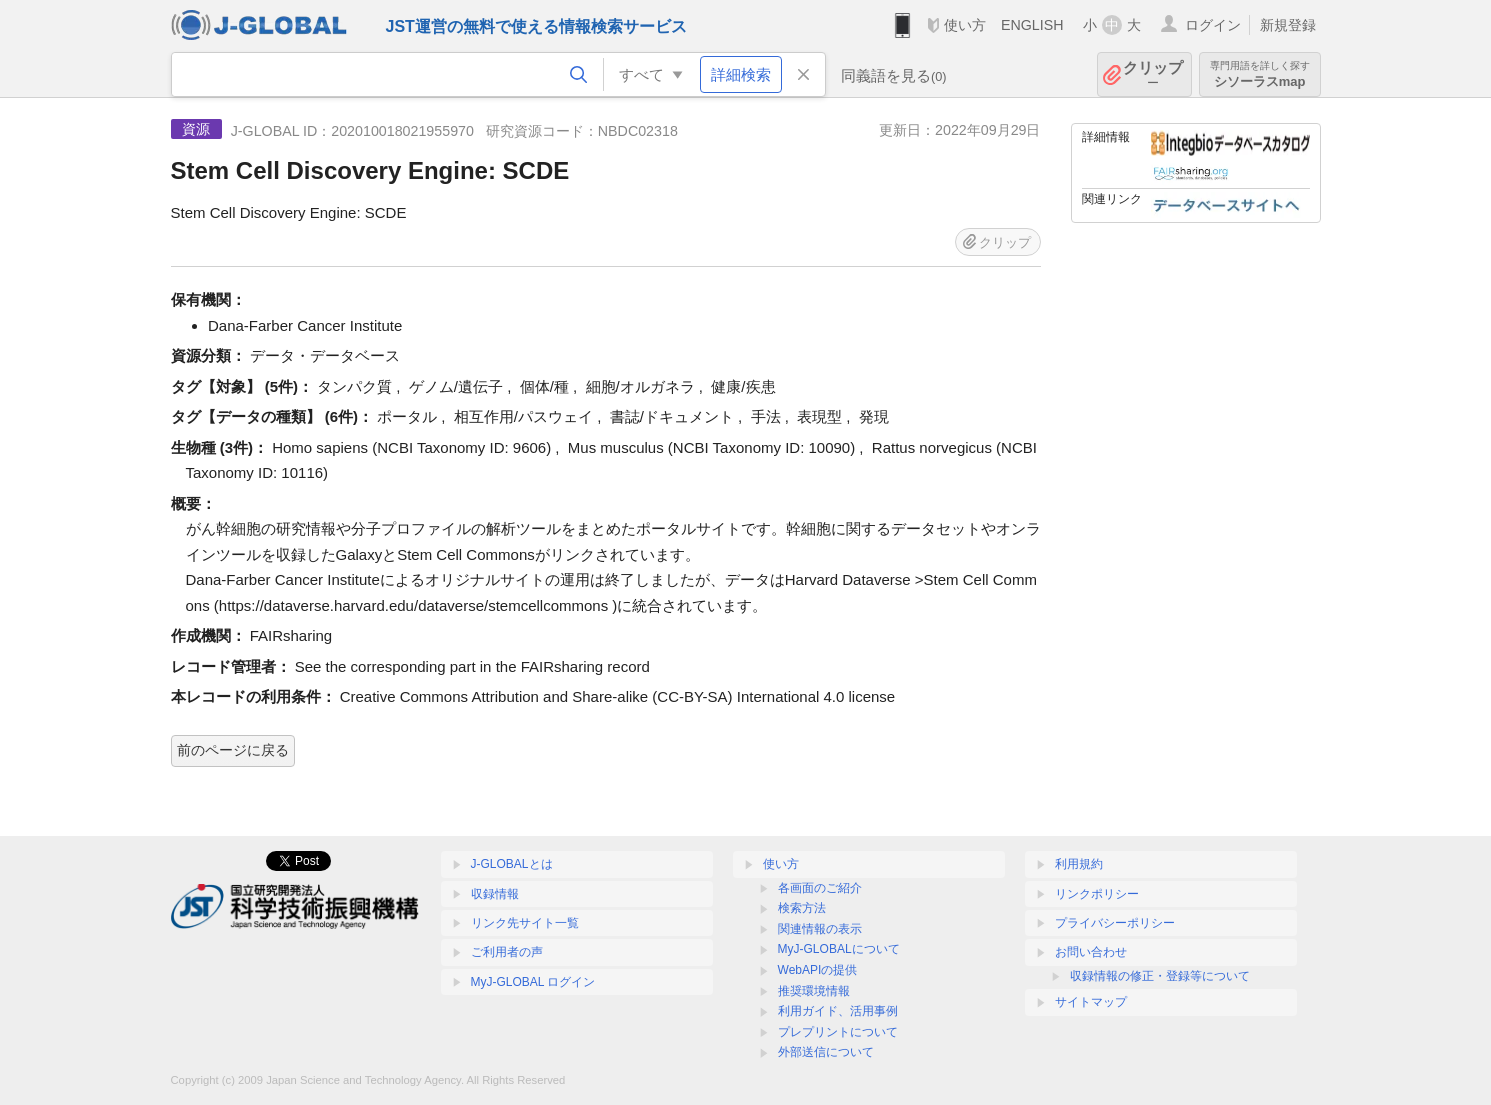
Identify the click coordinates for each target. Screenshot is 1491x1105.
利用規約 (1079, 864)
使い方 (965, 25)
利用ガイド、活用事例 (838, 1011)
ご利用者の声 (507, 952)
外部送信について (826, 1052)
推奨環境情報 (814, 991)
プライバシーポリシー (1115, 923)
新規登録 (1288, 25)
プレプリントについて (838, 1032)
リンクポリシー (1097, 894)
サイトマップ (1091, 1002)
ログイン (1213, 25)
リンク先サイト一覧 (525, 923)
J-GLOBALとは (512, 864)
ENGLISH (1032, 25)
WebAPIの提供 (818, 970)
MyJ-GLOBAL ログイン (533, 982)
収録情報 (495, 894)
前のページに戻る (233, 750)
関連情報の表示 (820, 929)
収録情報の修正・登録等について (1160, 976)
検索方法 (802, 908)
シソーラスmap (1260, 74)
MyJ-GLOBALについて (839, 949)
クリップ (1153, 74)
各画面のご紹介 (820, 888)
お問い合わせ (1091, 952)
